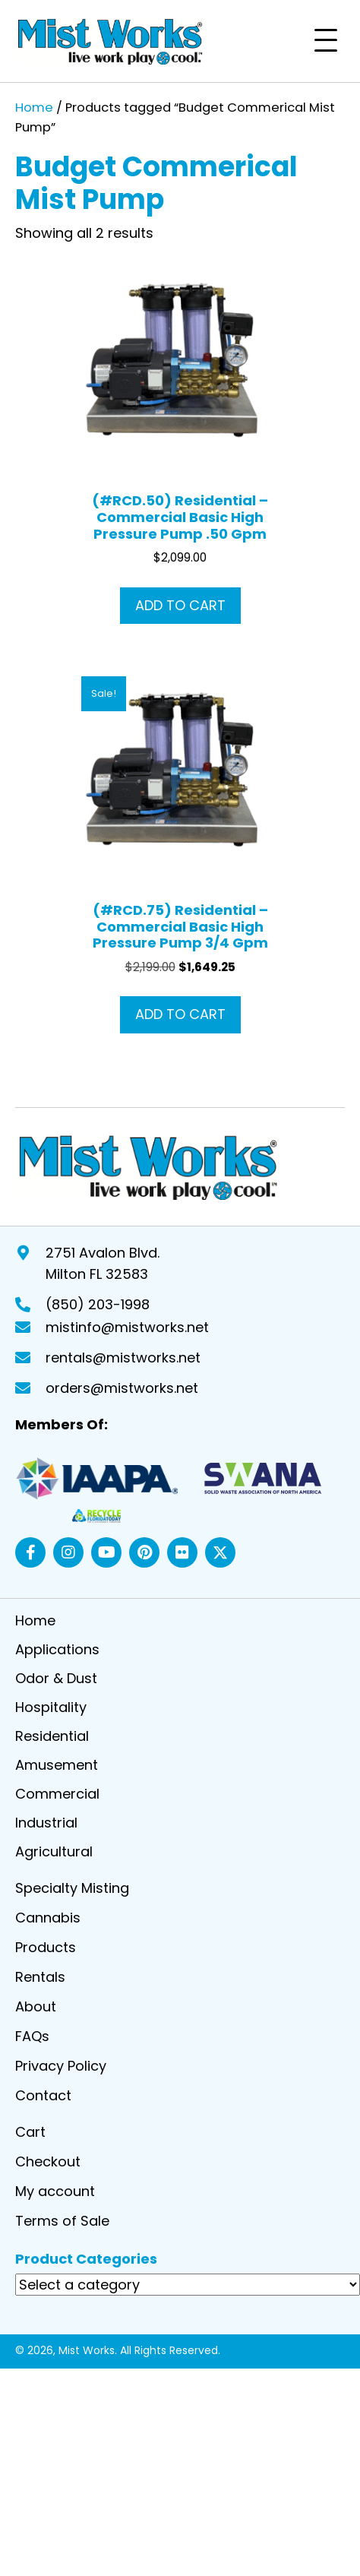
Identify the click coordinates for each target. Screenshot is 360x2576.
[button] (326, 41)
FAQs (32, 2038)
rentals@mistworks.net (123, 1357)
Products (45, 1949)
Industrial (46, 1824)
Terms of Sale (62, 2222)
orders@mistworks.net (122, 1387)
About (35, 2008)
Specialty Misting (72, 1889)
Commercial (57, 1795)
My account (55, 2193)
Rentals (40, 1978)
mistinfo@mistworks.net (127, 1327)
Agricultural (54, 1853)
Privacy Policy (60, 2067)
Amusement (56, 1766)
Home (34, 107)
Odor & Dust (56, 1680)
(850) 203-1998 (98, 1304)
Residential (52, 1737)
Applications (57, 1651)
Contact (43, 2097)
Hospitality (51, 1709)
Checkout (48, 2163)
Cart (30, 2133)
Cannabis (48, 1919)
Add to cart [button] (180, 605)
